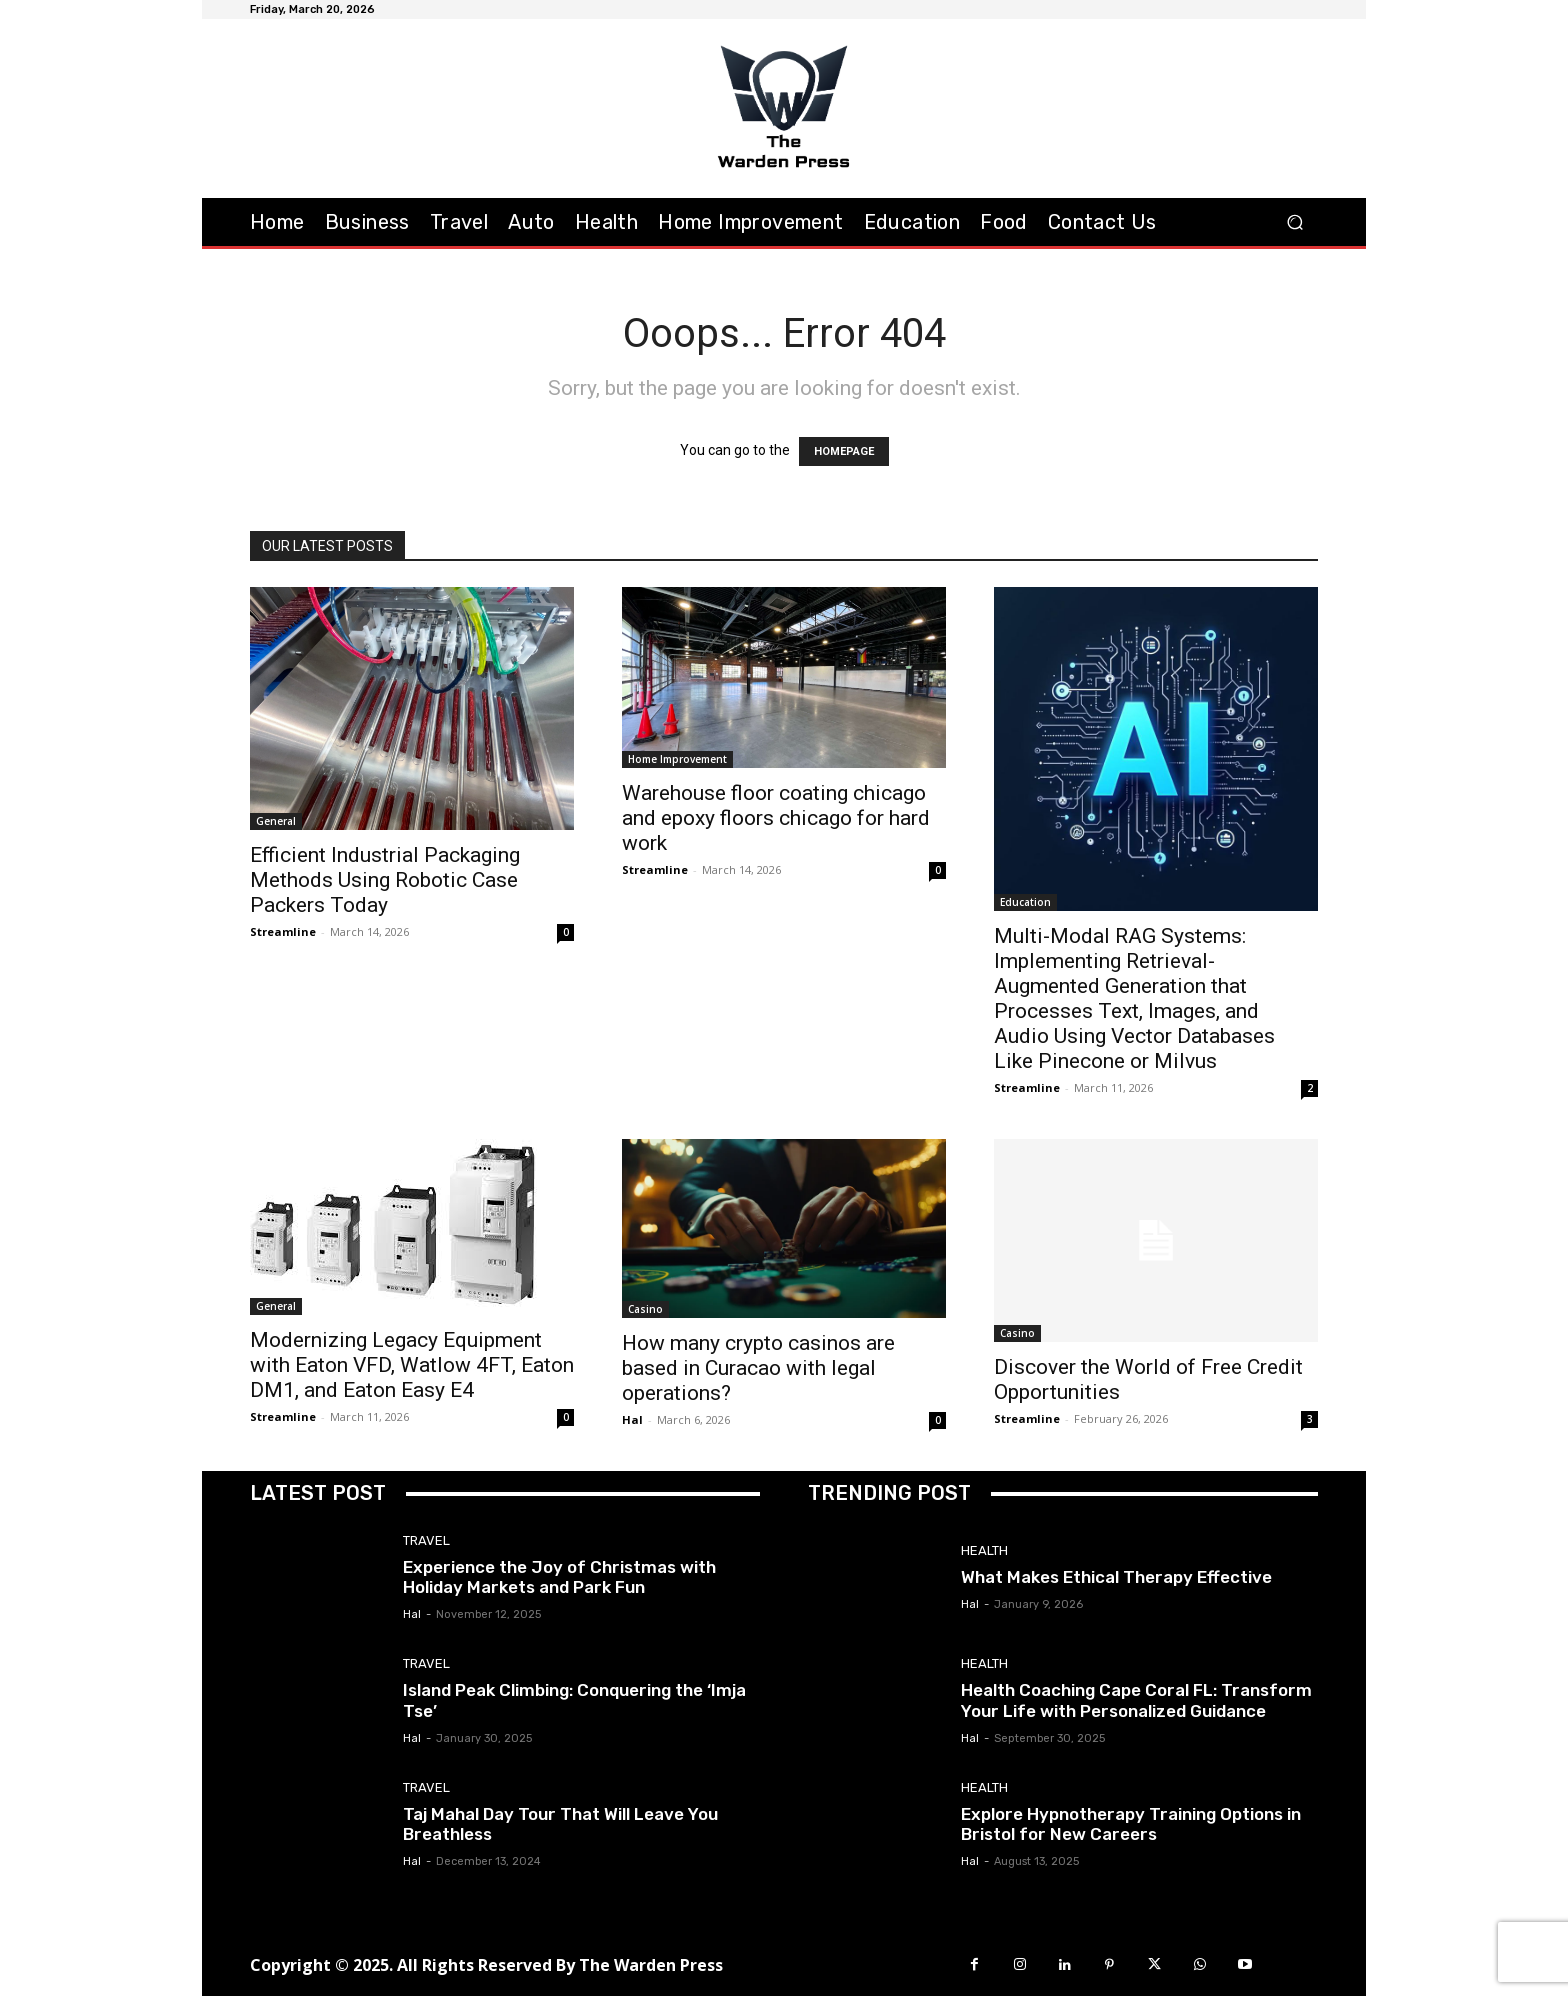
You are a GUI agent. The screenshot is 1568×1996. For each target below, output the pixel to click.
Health (984, 1550)
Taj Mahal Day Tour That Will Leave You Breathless (560, 1824)
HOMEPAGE (844, 451)
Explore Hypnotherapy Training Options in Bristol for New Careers (1131, 1824)
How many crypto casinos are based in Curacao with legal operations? (758, 1368)
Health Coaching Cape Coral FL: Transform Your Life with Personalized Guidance (1136, 1700)
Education (1025, 902)
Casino (645, 1309)
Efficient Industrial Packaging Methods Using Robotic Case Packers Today (385, 880)
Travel (426, 1540)
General (276, 821)
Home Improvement (677, 759)
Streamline (283, 931)
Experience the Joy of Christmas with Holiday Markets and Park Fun (559, 1577)
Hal (632, 1419)
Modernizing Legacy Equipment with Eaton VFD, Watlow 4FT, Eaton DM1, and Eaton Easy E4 (412, 1365)
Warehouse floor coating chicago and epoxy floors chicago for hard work (776, 818)
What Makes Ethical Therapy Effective (1116, 1577)
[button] (1294, 221)
